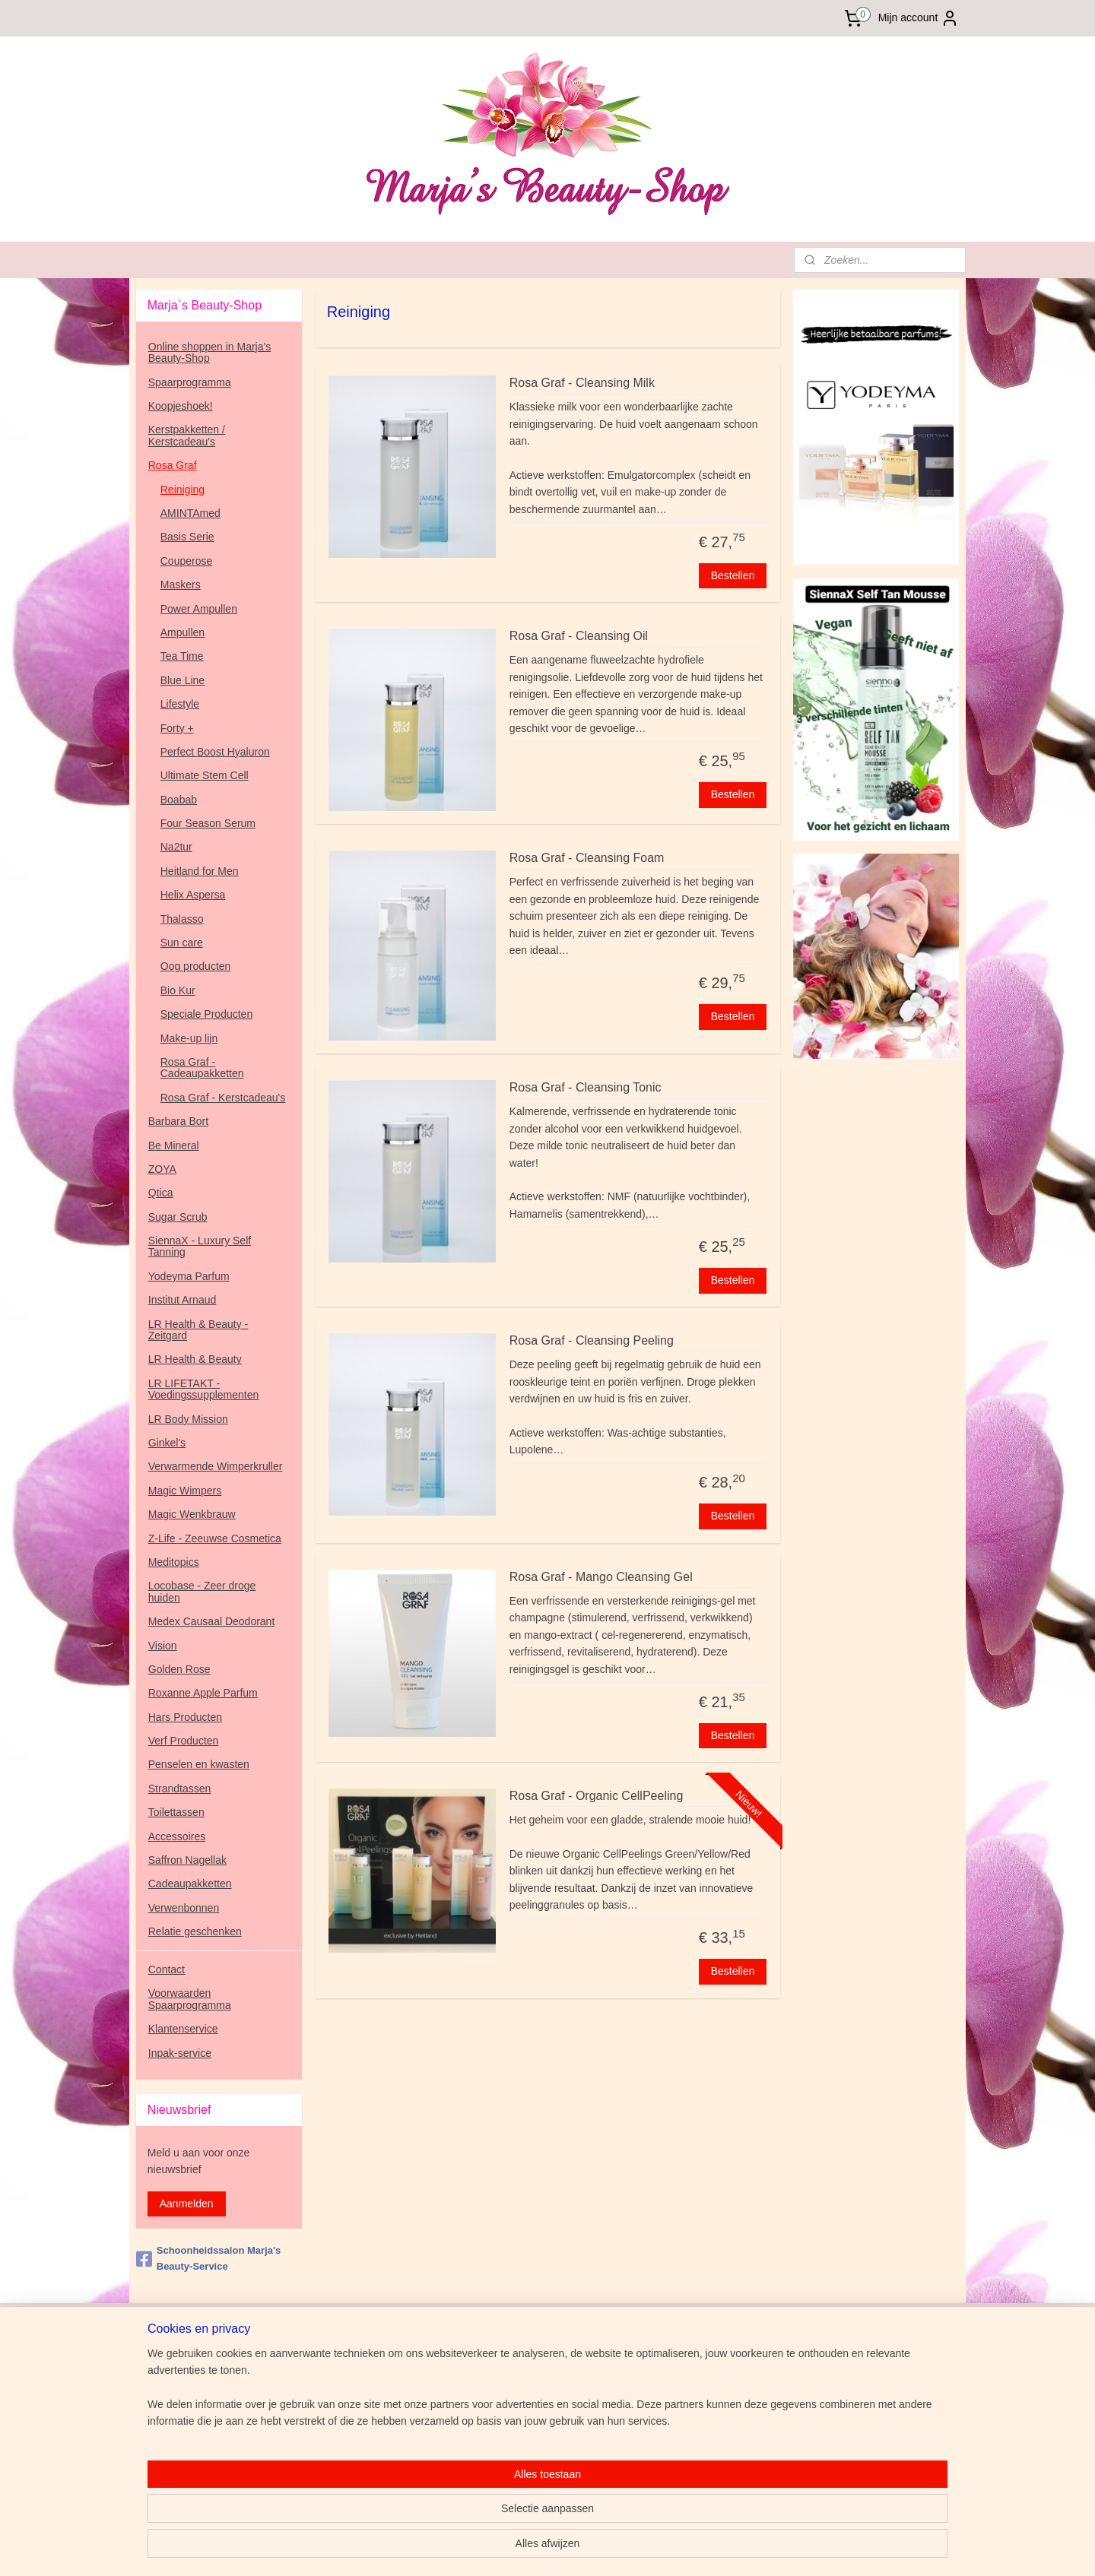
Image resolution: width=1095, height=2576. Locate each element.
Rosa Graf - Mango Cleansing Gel (600, 1576)
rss (636, 2547)
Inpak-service (179, 2053)
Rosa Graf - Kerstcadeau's (223, 1098)
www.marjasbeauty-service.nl (205, 2355)
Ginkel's (167, 1443)
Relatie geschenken (195, 1931)
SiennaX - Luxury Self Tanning (199, 1246)
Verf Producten (183, 1741)
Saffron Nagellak (187, 1860)
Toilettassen (176, 1812)
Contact (166, 1969)
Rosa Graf (172, 465)
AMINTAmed (190, 513)
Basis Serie (187, 537)
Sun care (181, 942)
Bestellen (732, 575)
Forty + (177, 728)
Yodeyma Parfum (189, 1276)
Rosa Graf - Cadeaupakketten (202, 1067)
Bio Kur (177, 990)
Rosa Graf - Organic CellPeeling (596, 1795)
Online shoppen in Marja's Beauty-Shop (209, 352)
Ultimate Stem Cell (204, 775)
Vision (162, 1646)
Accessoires (176, 1836)
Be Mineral (173, 1145)
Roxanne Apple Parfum (203, 1693)
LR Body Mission (188, 1419)
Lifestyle (179, 704)
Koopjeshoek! (180, 406)
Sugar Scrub (178, 1217)
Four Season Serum (208, 823)
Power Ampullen (198, 609)
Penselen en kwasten (198, 1764)
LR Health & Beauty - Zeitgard (198, 1330)
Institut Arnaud (182, 1300)
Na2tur (176, 847)
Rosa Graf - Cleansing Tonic (585, 1087)
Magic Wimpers (184, 1490)
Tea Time (182, 656)
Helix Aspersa (193, 895)
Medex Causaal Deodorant (211, 1621)
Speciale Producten (206, 1014)
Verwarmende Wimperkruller (215, 1466)
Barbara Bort (178, 1121)
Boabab (178, 800)
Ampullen (182, 632)
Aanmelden (187, 2203)
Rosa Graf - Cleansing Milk (581, 382)
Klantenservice (183, 2029)
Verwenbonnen (183, 1908)
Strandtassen (179, 1788)
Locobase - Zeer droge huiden (202, 1591)
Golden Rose (179, 1669)
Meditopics (173, 1562)
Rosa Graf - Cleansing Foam (586, 857)
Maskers (180, 584)
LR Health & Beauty (195, 1359)
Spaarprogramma (189, 382)
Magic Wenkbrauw (192, 1514)
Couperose (186, 561)
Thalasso (182, 919)
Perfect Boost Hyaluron (215, 752)
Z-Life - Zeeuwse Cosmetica (214, 1538)
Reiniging (182, 489)
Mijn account (919, 18)
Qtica (160, 1193)
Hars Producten (185, 1717)
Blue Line (182, 680)
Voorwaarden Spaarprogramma (189, 1998)
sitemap (609, 2547)
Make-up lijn (188, 1038)
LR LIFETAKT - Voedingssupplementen (203, 1389)
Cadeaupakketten (190, 1883)
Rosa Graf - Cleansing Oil (578, 635)
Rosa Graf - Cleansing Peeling (591, 1340)
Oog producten (195, 966)
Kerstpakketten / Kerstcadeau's (186, 435)
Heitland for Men (199, 871)
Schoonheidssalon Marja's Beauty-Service (208, 2258)
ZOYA (162, 1169)
